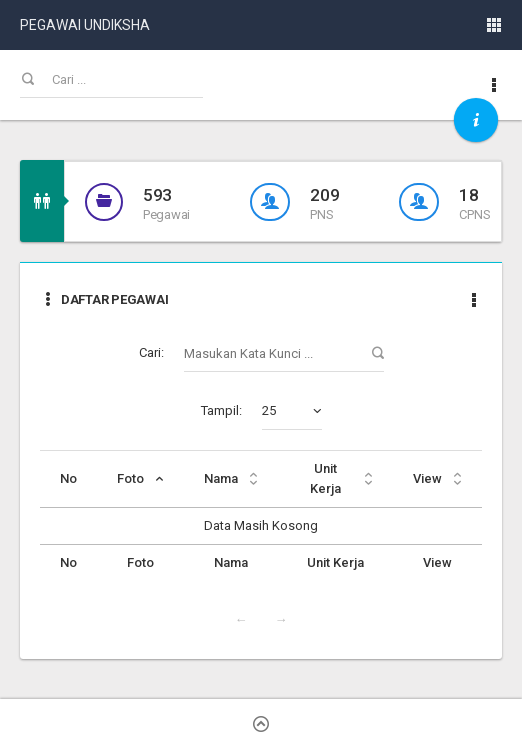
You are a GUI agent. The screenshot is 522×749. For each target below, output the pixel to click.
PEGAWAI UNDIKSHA (85, 25)
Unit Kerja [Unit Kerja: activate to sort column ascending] (325, 478)
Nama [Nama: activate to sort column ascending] (221, 478)
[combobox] (292, 411)
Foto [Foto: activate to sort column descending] (130, 478)
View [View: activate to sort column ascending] (427, 478)
